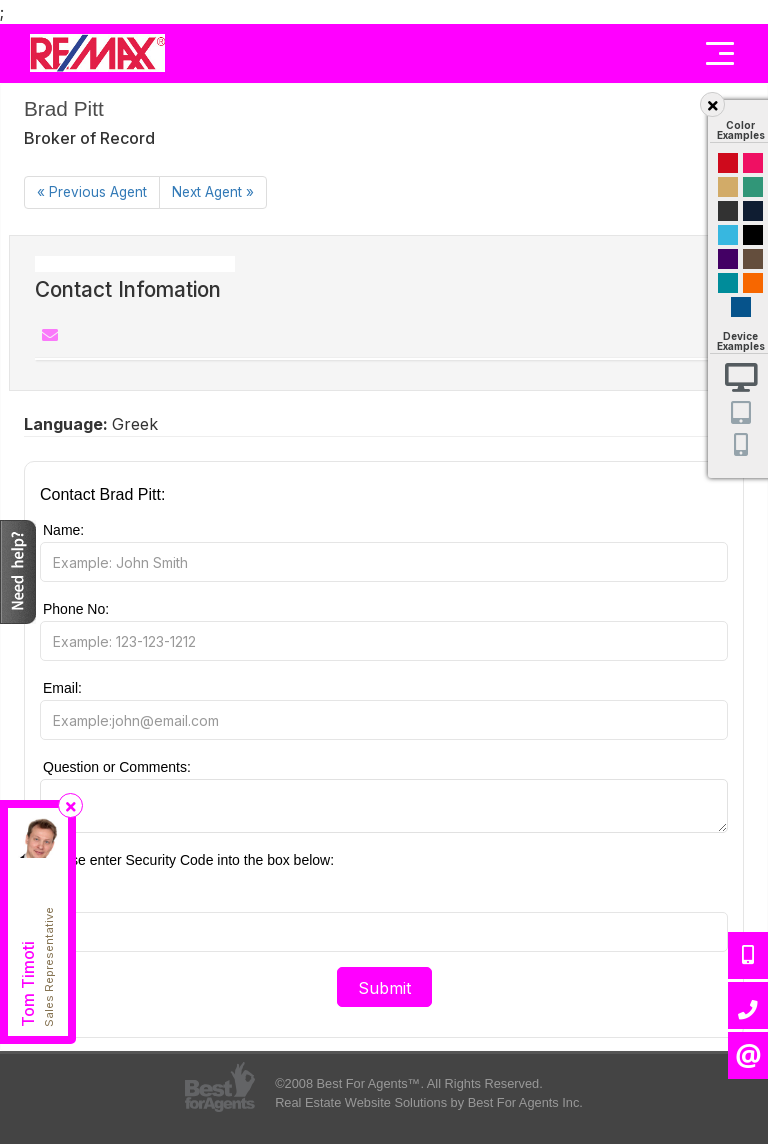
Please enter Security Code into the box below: (188, 860)
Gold (728, 187)
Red (728, 163)
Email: (62, 688)
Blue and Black (728, 283)
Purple (728, 259)
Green (753, 187)
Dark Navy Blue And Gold (753, 211)
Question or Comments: (117, 767)
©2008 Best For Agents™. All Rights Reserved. (409, 1083)
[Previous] (92, 192)
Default (741, 307)
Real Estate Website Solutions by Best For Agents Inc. (429, 1102)
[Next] (213, 192)
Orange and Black (753, 283)
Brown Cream (753, 259)
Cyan (728, 235)
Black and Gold (728, 211)
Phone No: (76, 609)
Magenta (753, 163)
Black (753, 235)
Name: (63, 530)
